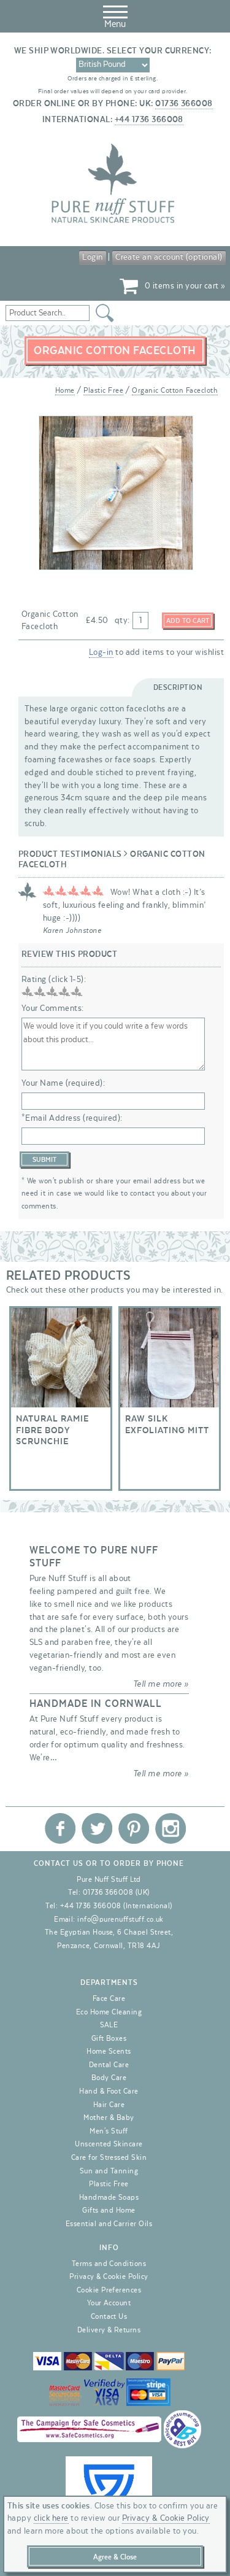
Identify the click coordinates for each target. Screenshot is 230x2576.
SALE (109, 2025)
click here (51, 2518)
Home (65, 390)
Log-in (101, 652)
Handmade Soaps (109, 2197)
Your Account (109, 2303)
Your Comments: (52, 1008)
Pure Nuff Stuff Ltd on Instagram (170, 1828)
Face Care (109, 1998)
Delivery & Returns (109, 2330)
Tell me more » (161, 1684)
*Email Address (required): (71, 1118)
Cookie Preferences (109, 2290)
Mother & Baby (108, 2117)
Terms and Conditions (109, 2263)
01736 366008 (184, 104)
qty (121, 620)
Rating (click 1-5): (53, 979)
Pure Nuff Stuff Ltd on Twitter (97, 1828)
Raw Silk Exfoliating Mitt (170, 1398)
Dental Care (109, 2064)
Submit (44, 1160)
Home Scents (108, 2051)
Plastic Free (103, 390)
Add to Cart (187, 621)
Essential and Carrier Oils (109, 2223)
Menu (115, 14)
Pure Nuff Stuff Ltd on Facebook (60, 1828)
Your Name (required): (63, 1083)
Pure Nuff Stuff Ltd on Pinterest (133, 1828)
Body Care (108, 2077)
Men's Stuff (109, 2131)
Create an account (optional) (168, 257)
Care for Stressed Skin (109, 2157)
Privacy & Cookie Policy (108, 2276)
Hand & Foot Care (109, 2091)
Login (92, 257)
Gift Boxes (109, 2038)
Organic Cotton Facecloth (175, 390)
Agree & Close (115, 2557)
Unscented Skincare (109, 2144)
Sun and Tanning (109, 2171)
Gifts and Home (109, 2210)
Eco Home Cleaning (109, 2012)
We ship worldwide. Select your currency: (113, 51)
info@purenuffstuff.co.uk (120, 1919)
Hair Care (109, 2104)
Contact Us (109, 2316)
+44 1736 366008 (149, 120)
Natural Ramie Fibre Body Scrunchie (60, 1398)
